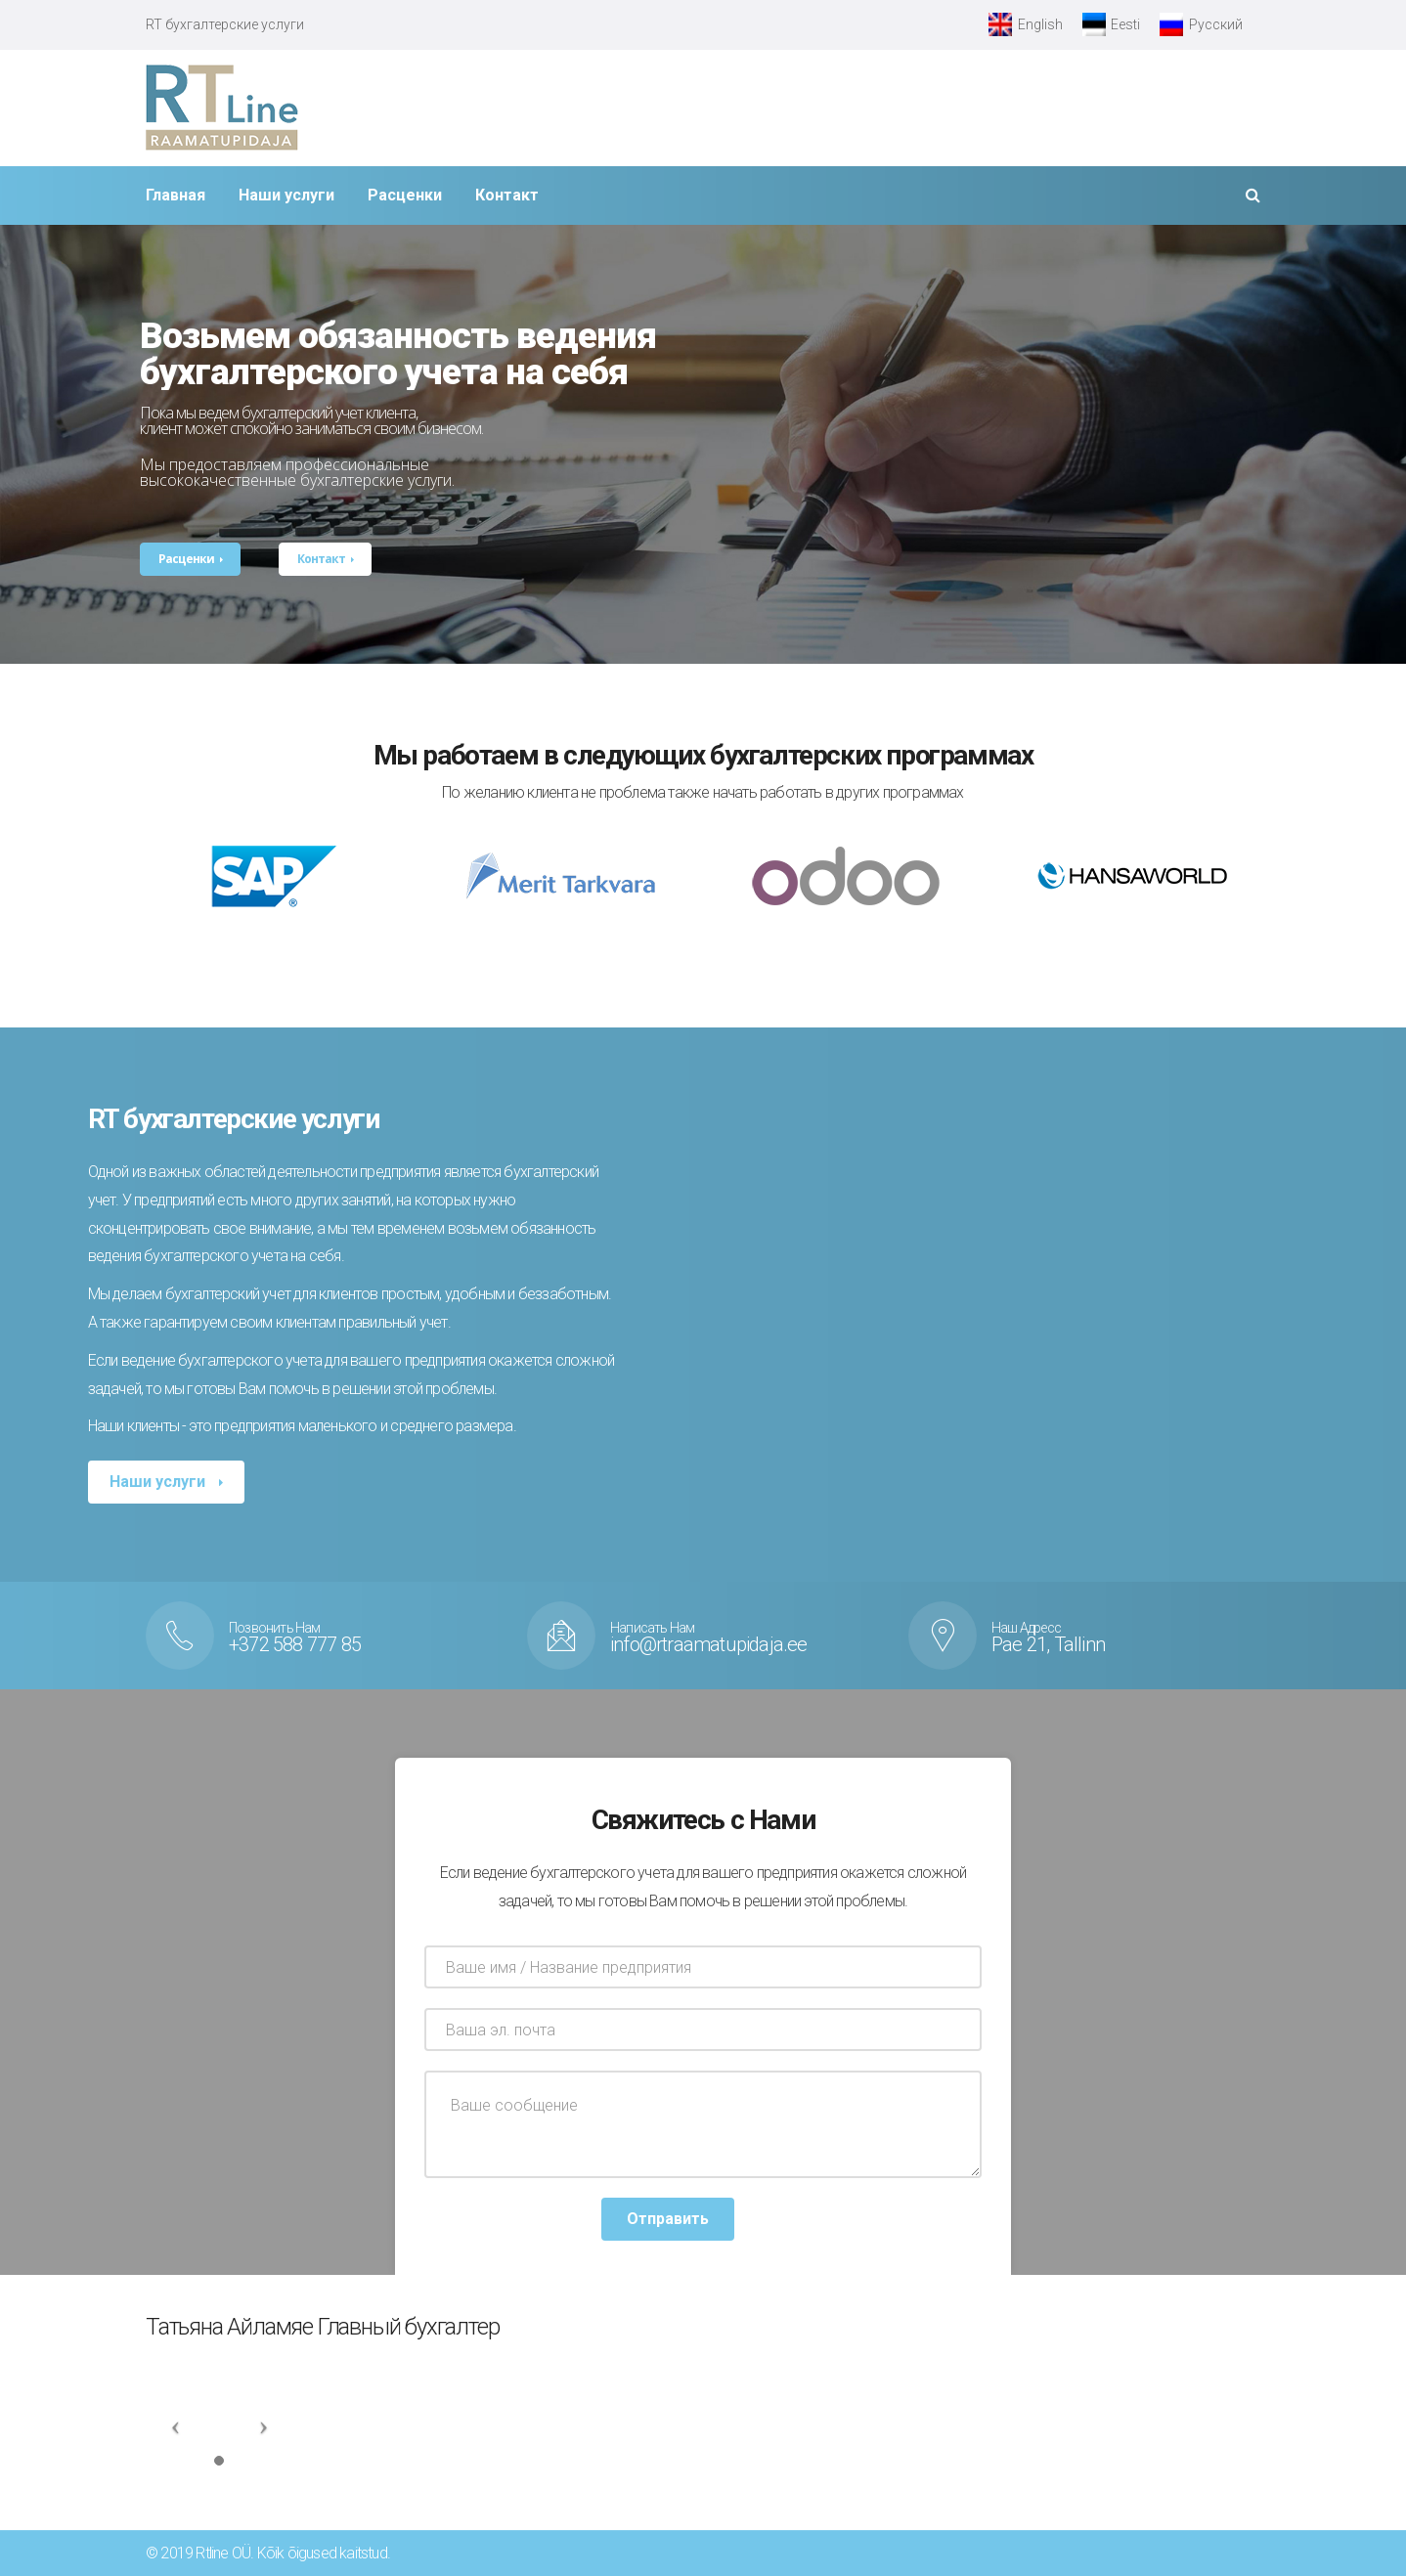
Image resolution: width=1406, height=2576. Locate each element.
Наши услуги (159, 1481)
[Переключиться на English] (1026, 25)
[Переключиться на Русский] (1201, 25)
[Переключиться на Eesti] (1112, 25)
